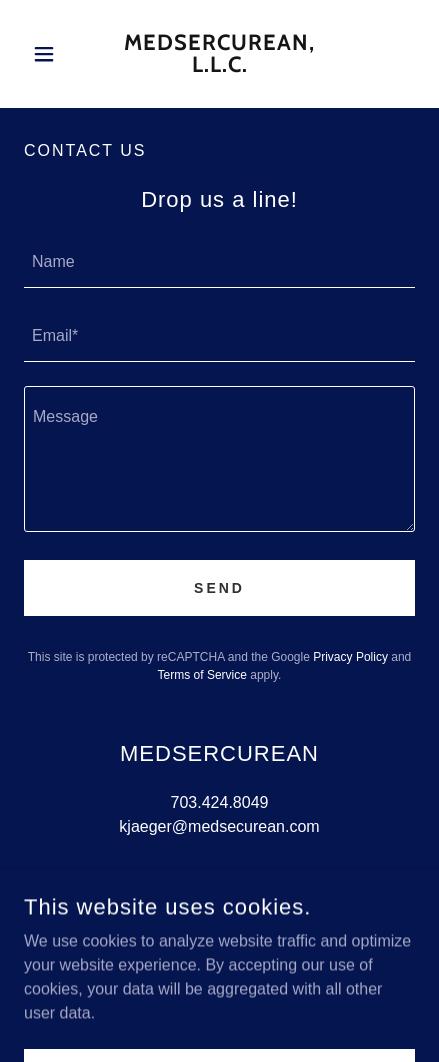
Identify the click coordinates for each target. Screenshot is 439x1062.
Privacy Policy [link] (350, 657)
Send (219, 588)
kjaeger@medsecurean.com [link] (219, 826)
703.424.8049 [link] (220, 802)
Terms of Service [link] (202, 675)
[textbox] (219, 263)
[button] (53, 54)
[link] (220, 54)
